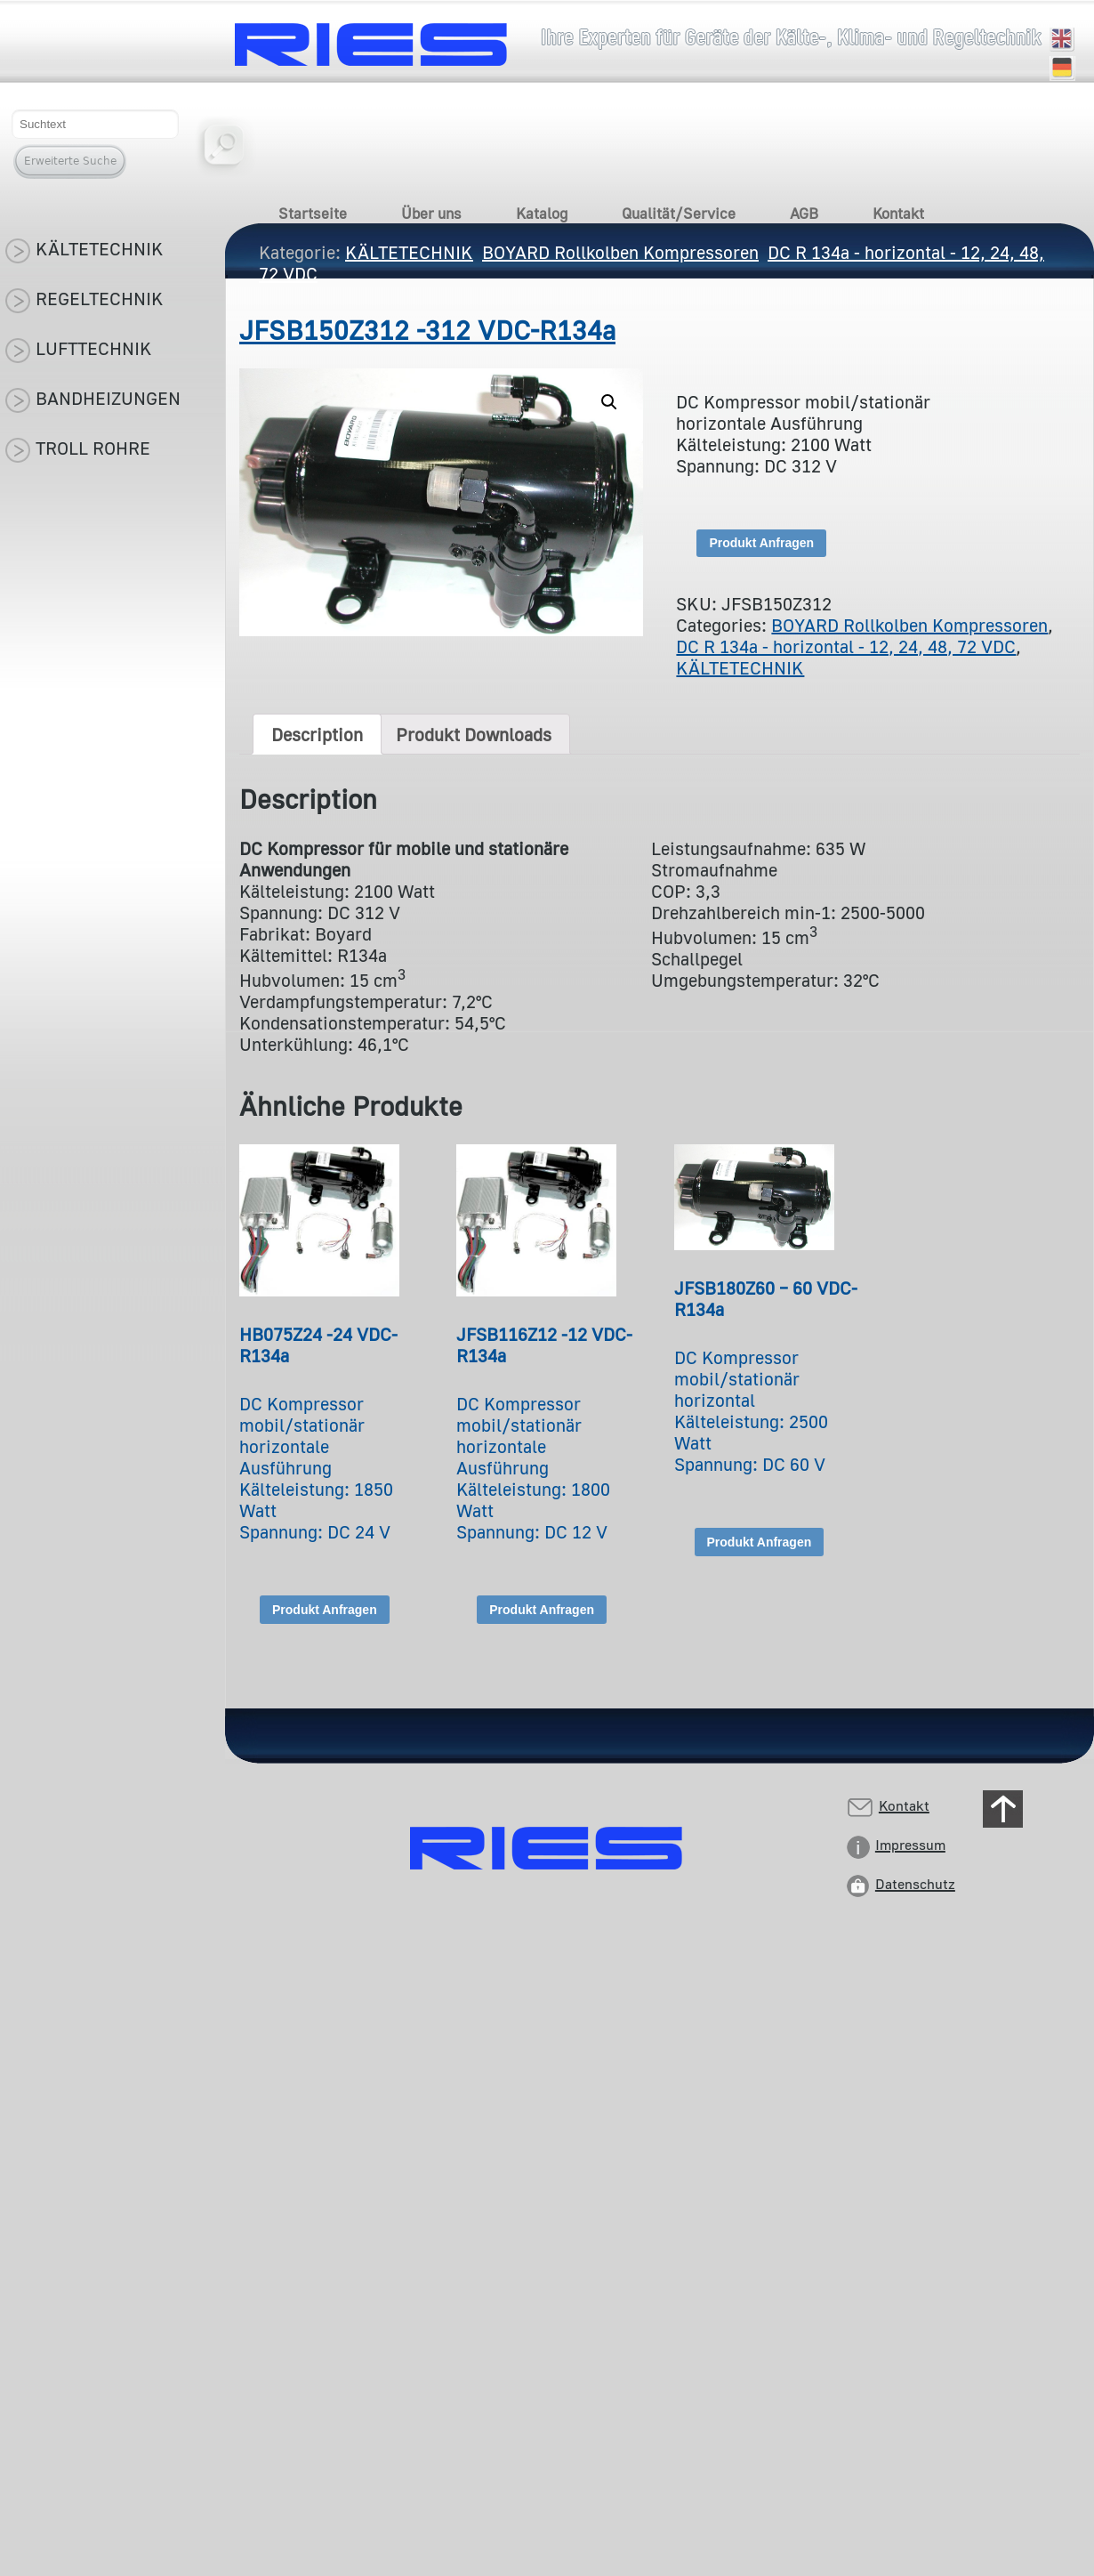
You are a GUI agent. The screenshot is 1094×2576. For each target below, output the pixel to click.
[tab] (317, 734)
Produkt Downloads (473, 734)
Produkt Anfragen (761, 543)
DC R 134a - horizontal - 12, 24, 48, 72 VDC (846, 646)
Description (317, 734)
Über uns (431, 213)
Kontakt (898, 213)
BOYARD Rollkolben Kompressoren (909, 624)
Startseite (312, 213)
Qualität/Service (679, 213)
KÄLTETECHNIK (740, 667)
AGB (804, 213)
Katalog (541, 213)
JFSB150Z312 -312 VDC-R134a (427, 330)
